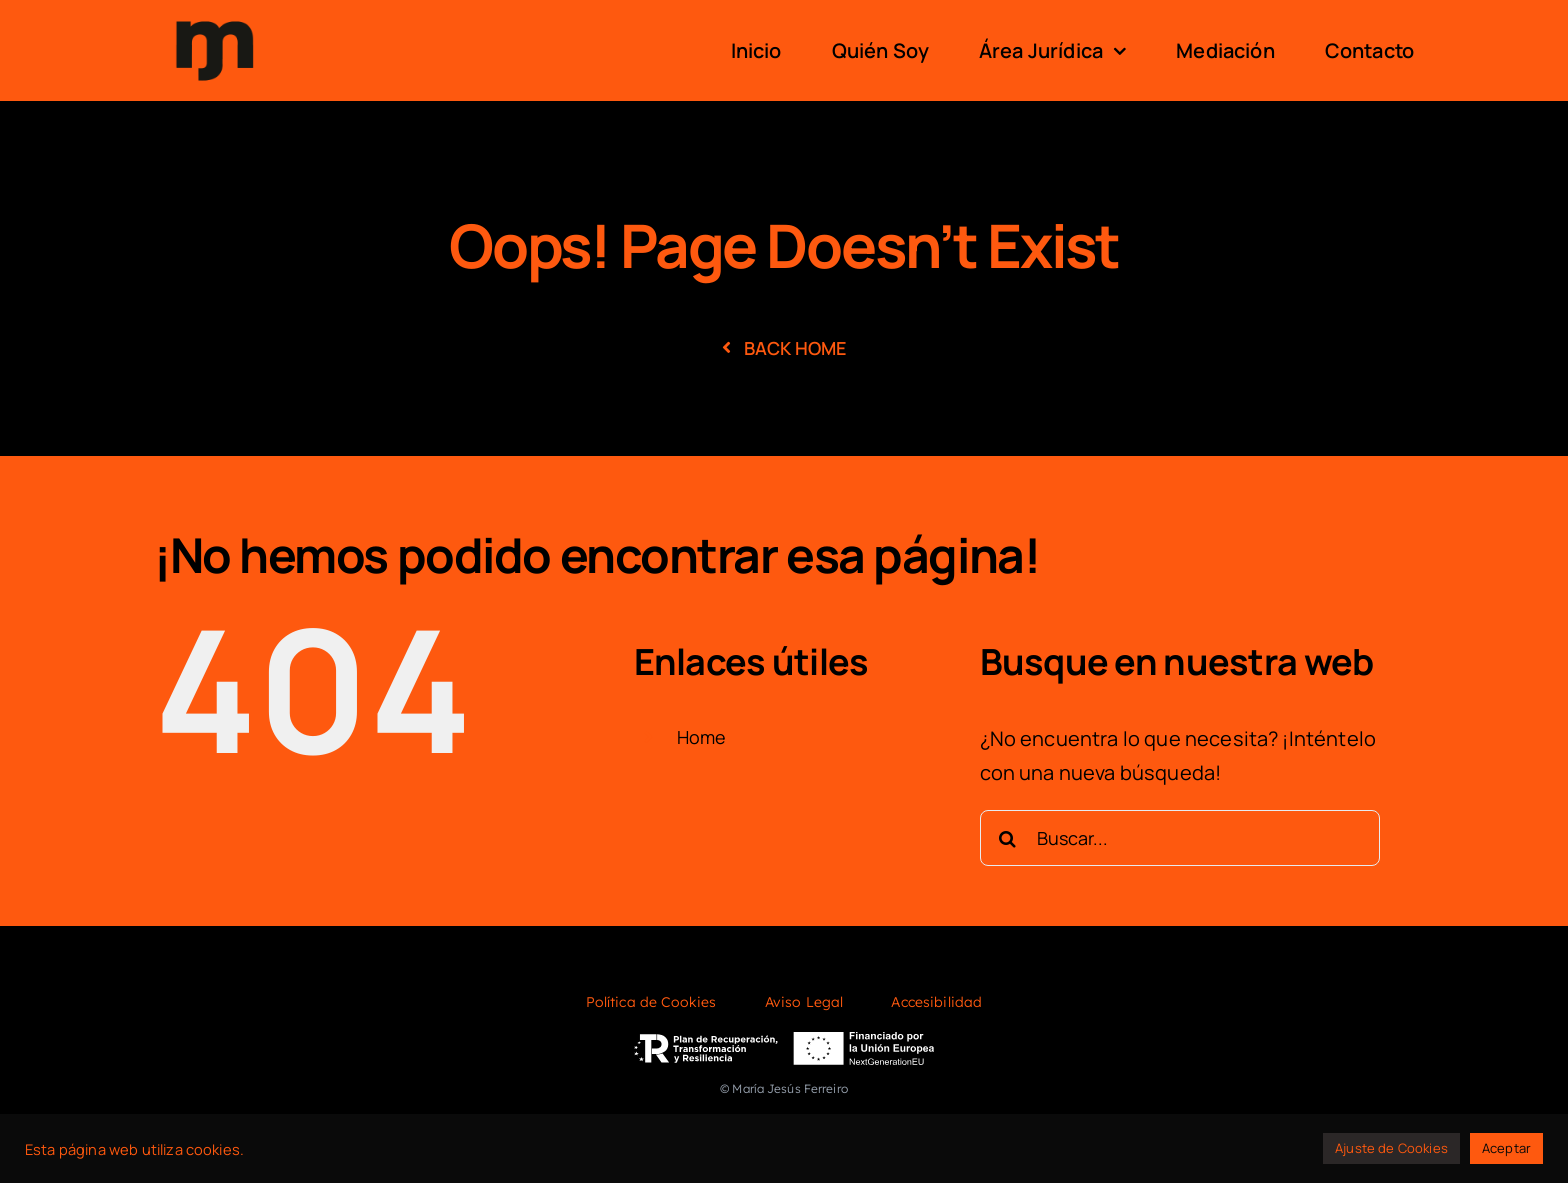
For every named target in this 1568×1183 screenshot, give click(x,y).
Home (702, 737)
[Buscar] (1008, 838)
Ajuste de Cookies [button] (1391, 1148)
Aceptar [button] (1506, 1148)
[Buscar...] (1180, 838)
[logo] (214, 18)
